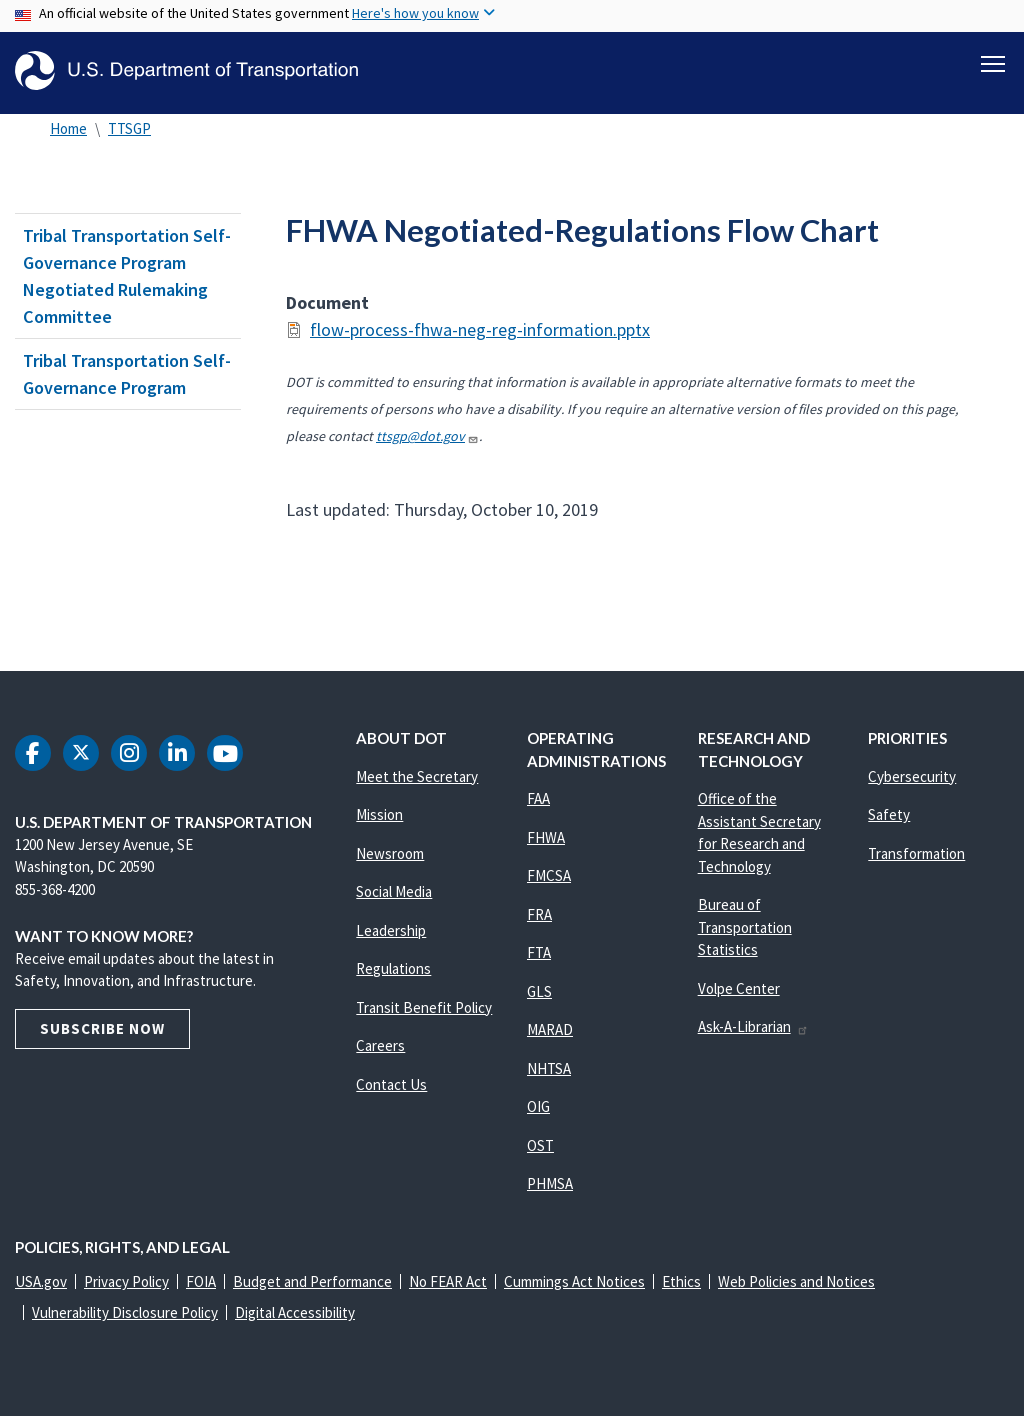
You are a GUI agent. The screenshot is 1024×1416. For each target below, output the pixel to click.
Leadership (391, 930)
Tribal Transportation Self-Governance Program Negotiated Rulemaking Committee (127, 276)
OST (540, 1145)
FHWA (546, 837)
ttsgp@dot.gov (427, 436)
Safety (889, 814)
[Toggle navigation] (993, 61)
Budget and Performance (312, 1281)
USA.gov (41, 1281)
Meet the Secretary (417, 776)
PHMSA (550, 1183)
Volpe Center (739, 988)
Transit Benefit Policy (424, 1007)
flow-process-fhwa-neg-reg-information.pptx (480, 329)
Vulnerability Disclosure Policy (125, 1312)
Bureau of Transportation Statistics (745, 927)
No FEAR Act (448, 1281)
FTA (539, 952)
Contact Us (391, 1084)
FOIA (201, 1281)
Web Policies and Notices (796, 1281)
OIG (538, 1106)
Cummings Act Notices (574, 1281)
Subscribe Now (102, 1028)
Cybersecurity (912, 776)
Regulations (393, 968)
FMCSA (549, 875)
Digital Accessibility (295, 1312)
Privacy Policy (126, 1281)
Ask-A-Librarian (753, 1026)
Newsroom (390, 853)
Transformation (916, 853)
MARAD (550, 1029)
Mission (379, 814)
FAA (538, 798)
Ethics (681, 1281)
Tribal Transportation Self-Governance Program (127, 374)
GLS (539, 991)
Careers (380, 1045)
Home (68, 128)
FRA (539, 914)
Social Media (394, 891)
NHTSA (549, 1068)
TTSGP (129, 128)
